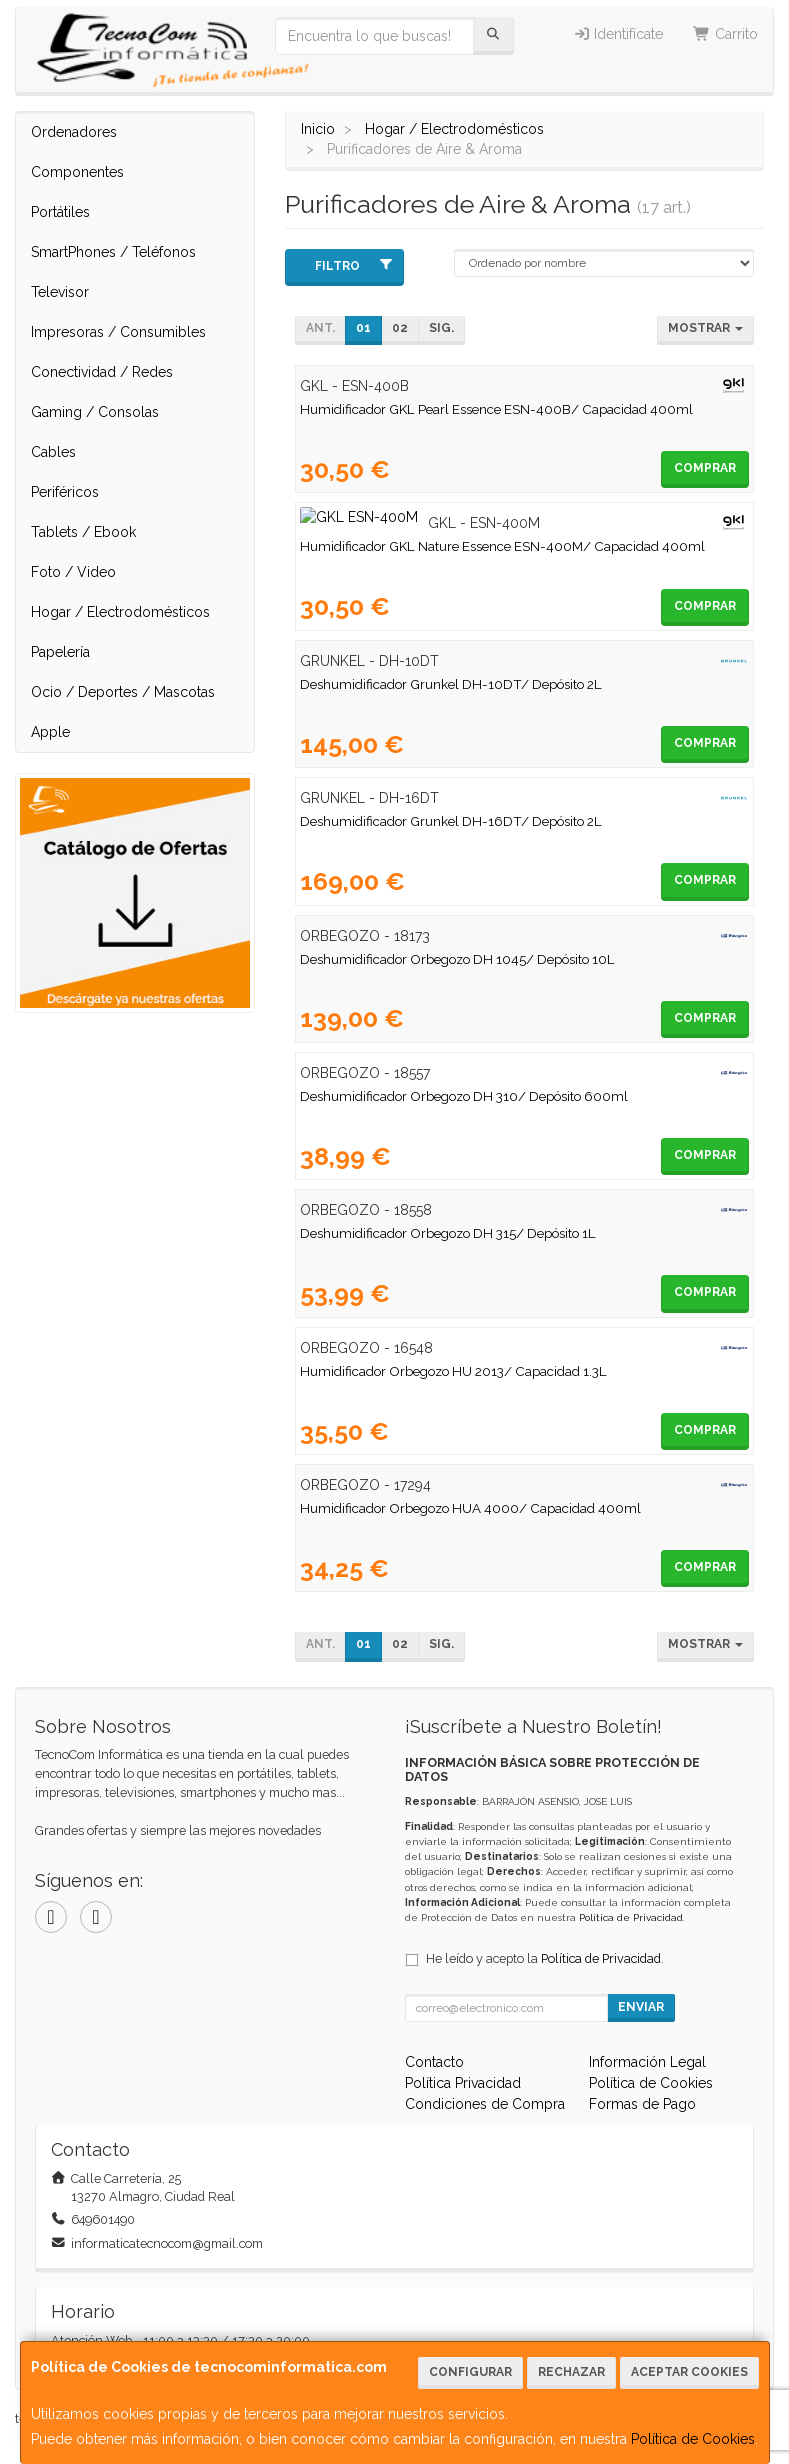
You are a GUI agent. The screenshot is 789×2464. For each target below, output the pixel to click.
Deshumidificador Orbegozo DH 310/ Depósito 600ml (464, 1096)
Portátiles (60, 212)
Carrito (725, 34)
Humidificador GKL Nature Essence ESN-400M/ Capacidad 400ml (502, 546)
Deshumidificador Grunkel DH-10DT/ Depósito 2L (451, 684)
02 (400, 328)
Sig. (441, 328)
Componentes (77, 172)
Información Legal (647, 2062)
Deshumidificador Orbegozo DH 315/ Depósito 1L (448, 1233)
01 (363, 328)
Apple (50, 732)
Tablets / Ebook (83, 532)
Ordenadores (74, 132)
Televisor (60, 292)
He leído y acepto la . (545, 1958)
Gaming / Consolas (95, 412)
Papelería (60, 652)
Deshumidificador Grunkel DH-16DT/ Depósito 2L (451, 821)
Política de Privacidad (631, 1917)
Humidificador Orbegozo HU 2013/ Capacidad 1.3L (453, 1371)
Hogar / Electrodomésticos (120, 612)
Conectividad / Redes (102, 372)
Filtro (354, 265)
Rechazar (571, 2372)
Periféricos (65, 492)
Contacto (434, 2062)
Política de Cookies (693, 2439)
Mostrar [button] (705, 328)
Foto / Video (73, 572)
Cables (53, 452)
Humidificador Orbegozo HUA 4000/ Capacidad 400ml (470, 1508)
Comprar (705, 468)
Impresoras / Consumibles (118, 332)
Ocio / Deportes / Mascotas (123, 692)
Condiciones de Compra (485, 2104)
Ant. (320, 328)
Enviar (641, 2007)
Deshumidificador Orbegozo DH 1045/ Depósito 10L (457, 959)
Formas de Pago (642, 2104)
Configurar (470, 2372)
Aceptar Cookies (689, 2372)
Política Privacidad (463, 2083)
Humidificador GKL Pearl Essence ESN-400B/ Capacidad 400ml (496, 409)
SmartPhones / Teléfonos (113, 252)
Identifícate (618, 34)
